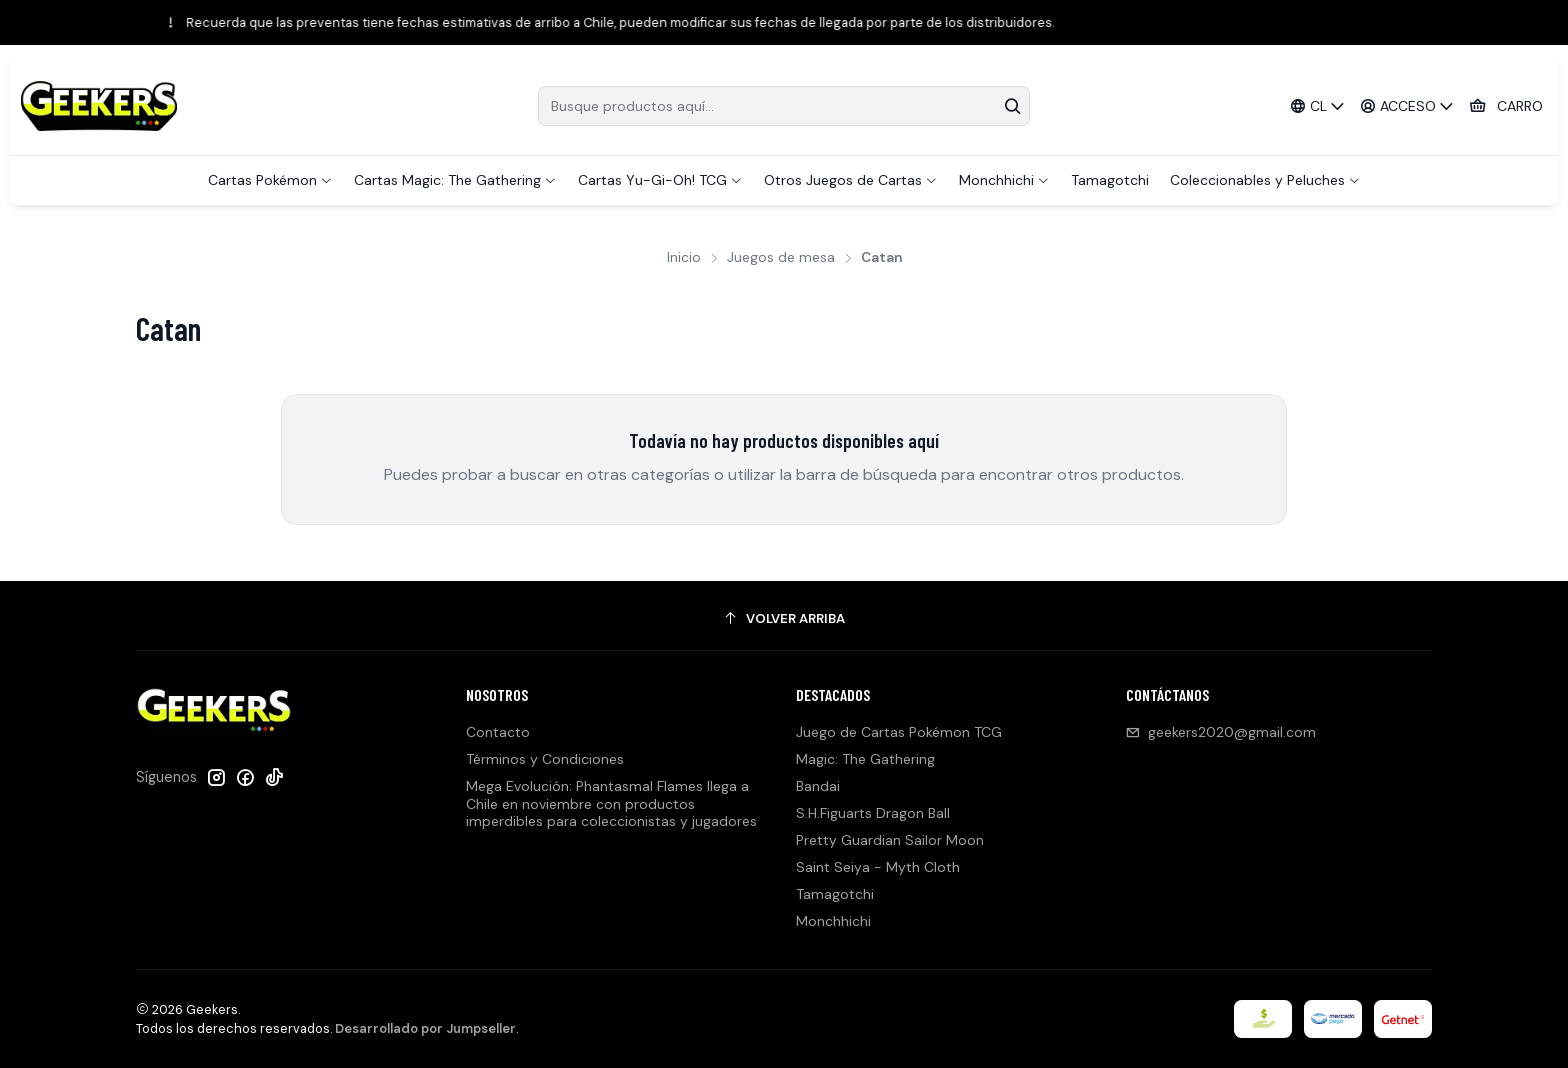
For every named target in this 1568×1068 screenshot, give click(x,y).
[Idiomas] (1317, 106)
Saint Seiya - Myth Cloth (878, 867)
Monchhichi (833, 921)
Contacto (498, 732)
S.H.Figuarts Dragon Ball (873, 813)
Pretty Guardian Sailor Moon (890, 840)
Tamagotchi (835, 894)
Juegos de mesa (781, 258)
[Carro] (1506, 106)
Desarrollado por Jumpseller (425, 1028)
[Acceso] (1407, 106)
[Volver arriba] (784, 618)
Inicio (684, 258)
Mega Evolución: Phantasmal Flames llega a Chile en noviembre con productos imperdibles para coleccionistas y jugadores (611, 803)
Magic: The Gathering (865, 759)
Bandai (818, 786)
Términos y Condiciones (545, 759)
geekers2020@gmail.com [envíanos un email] (1221, 732)
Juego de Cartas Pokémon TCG (899, 732)
